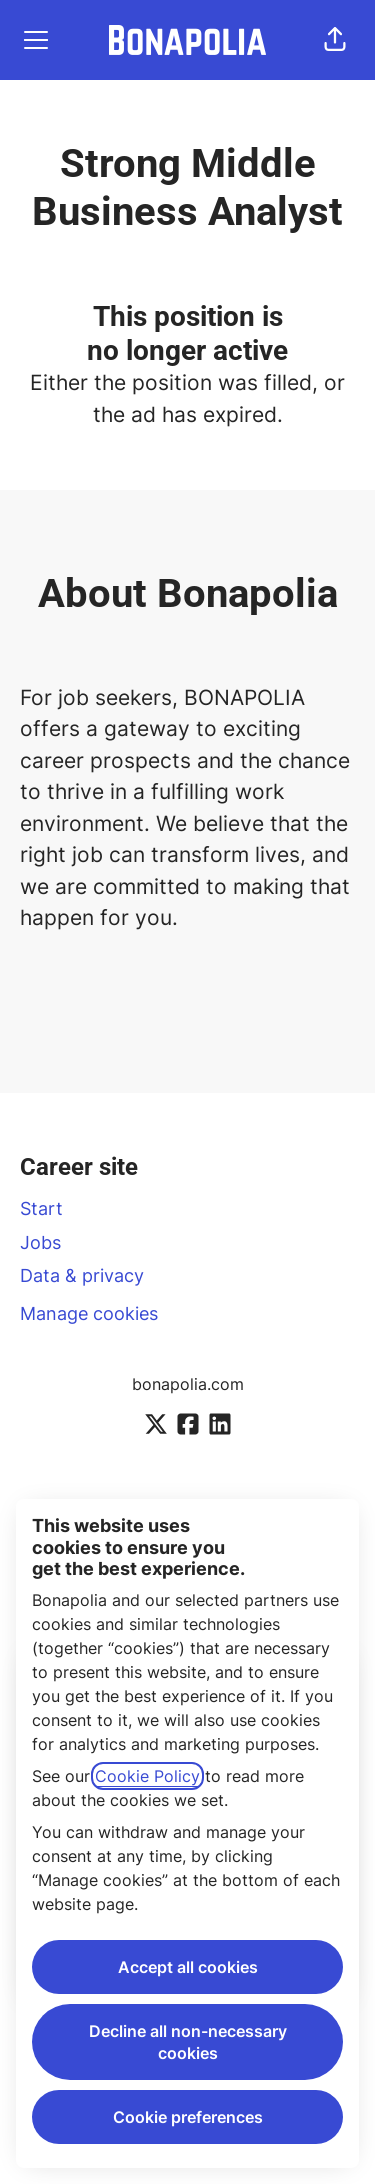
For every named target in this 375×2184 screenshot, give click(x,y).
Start (41, 1208)
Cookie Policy (147, 1776)
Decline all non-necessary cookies (188, 2042)
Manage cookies (89, 1313)
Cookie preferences (188, 2117)
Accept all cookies (188, 1967)
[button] (335, 40)
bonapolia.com (188, 1384)
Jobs (40, 1242)
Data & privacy (82, 1275)
